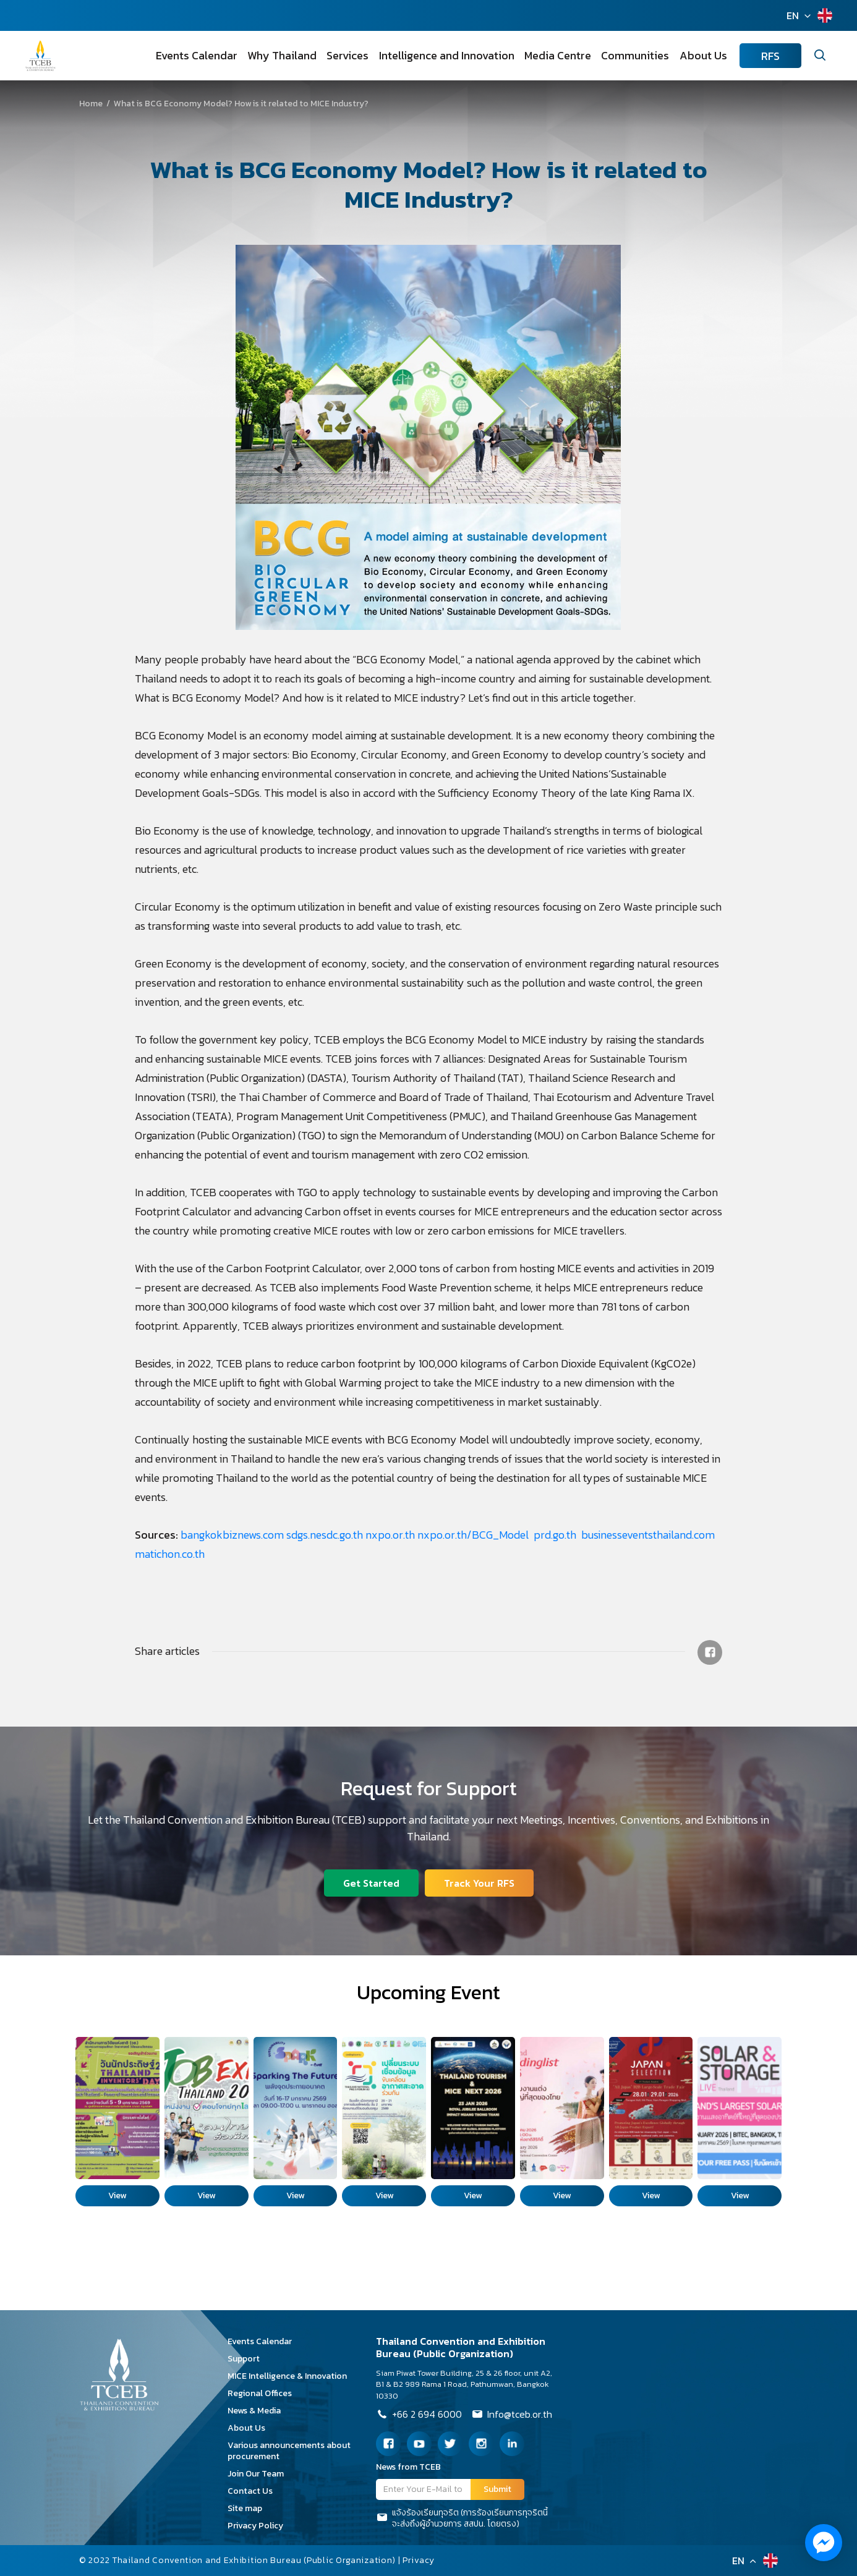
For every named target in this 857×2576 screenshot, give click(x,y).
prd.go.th (556, 1534)
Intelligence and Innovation (447, 55)
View (117, 2195)
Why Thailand (283, 55)
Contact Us (254, 2491)
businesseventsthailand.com (648, 1534)
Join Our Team (260, 2473)
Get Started (371, 1883)
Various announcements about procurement (289, 2451)
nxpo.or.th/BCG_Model (474, 1534)
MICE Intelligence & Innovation (292, 2376)
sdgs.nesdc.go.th (324, 1534)
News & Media (258, 2410)
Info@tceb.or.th (511, 2415)
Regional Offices (264, 2393)
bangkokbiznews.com (232, 1534)
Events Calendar (198, 55)
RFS (770, 56)
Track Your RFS (479, 1883)
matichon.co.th (170, 1553)
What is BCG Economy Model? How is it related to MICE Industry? (154, 104)
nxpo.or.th (390, 1534)
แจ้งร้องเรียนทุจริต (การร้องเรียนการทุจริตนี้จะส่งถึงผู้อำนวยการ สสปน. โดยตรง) (462, 2518)
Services (349, 55)
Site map (249, 2508)
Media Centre (558, 55)
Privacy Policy (260, 2525)
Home (91, 104)
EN (793, 15)
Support (248, 2358)
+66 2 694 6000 (419, 2415)
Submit (497, 2489)
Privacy (419, 2560)
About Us (703, 55)
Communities (636, 55)
